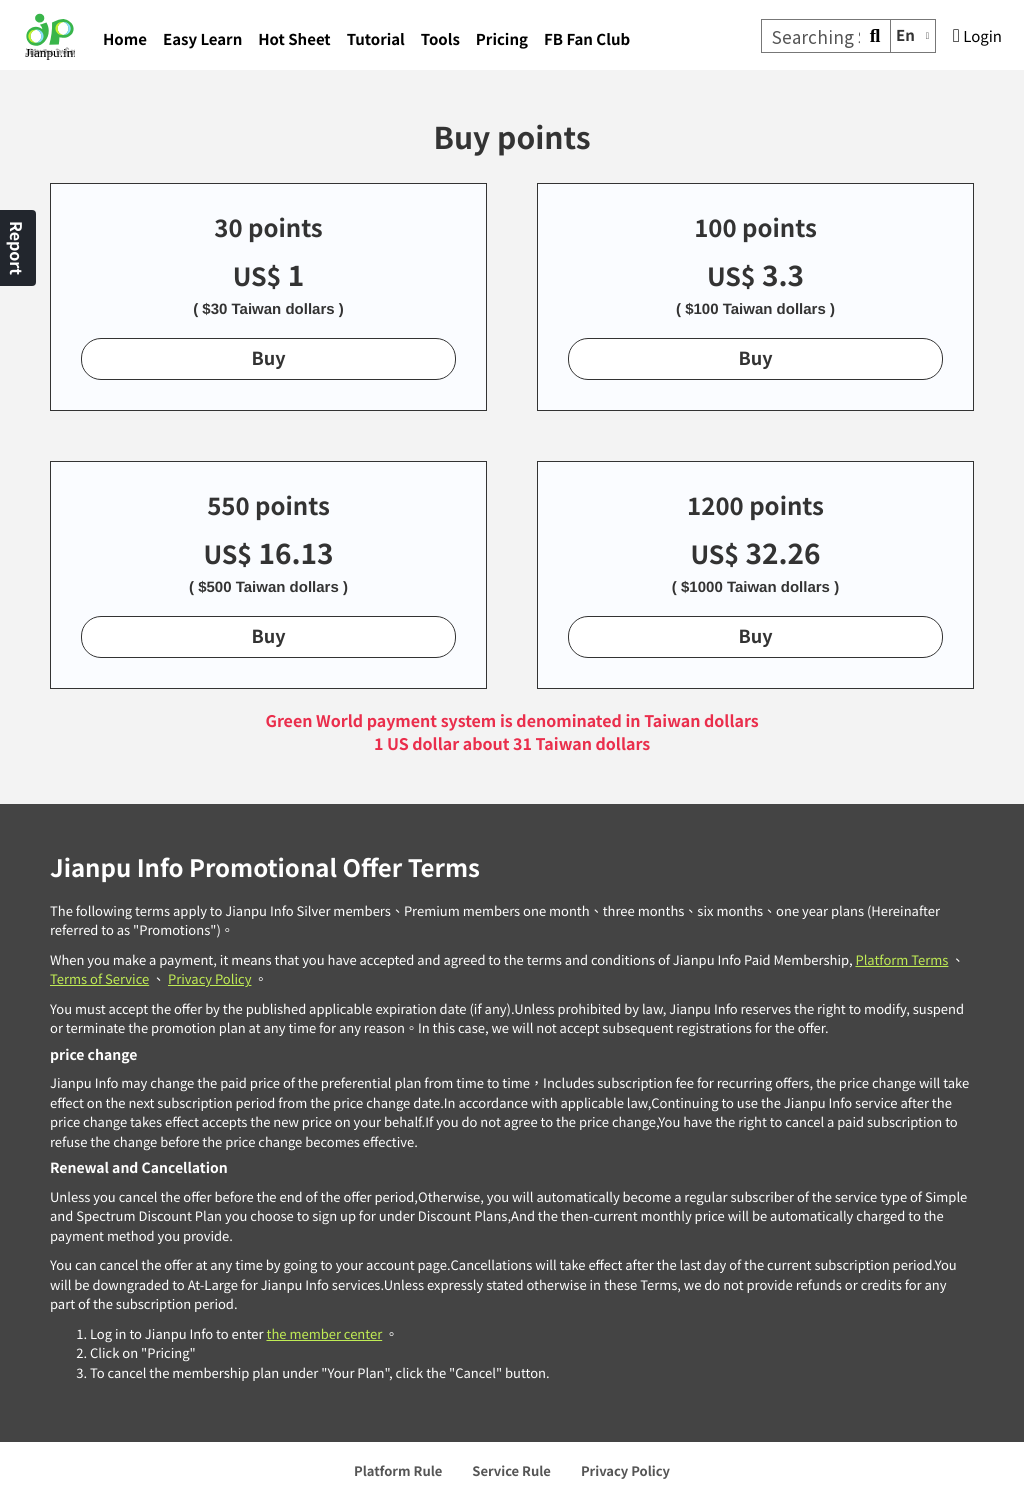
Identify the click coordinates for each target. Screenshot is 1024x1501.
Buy (268, 358)
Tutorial (376, 39)
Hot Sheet (294, 39)
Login (977, 36)
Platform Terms (901, 959)
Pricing (502, 39)
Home (125, 39)
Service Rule (511, 1470)
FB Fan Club (587, 39)
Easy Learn (202, 39)
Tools (440, 39)
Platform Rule (398, 1470)
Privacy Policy (209, 978)
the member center (324, 1333)
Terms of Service (99, 978)
